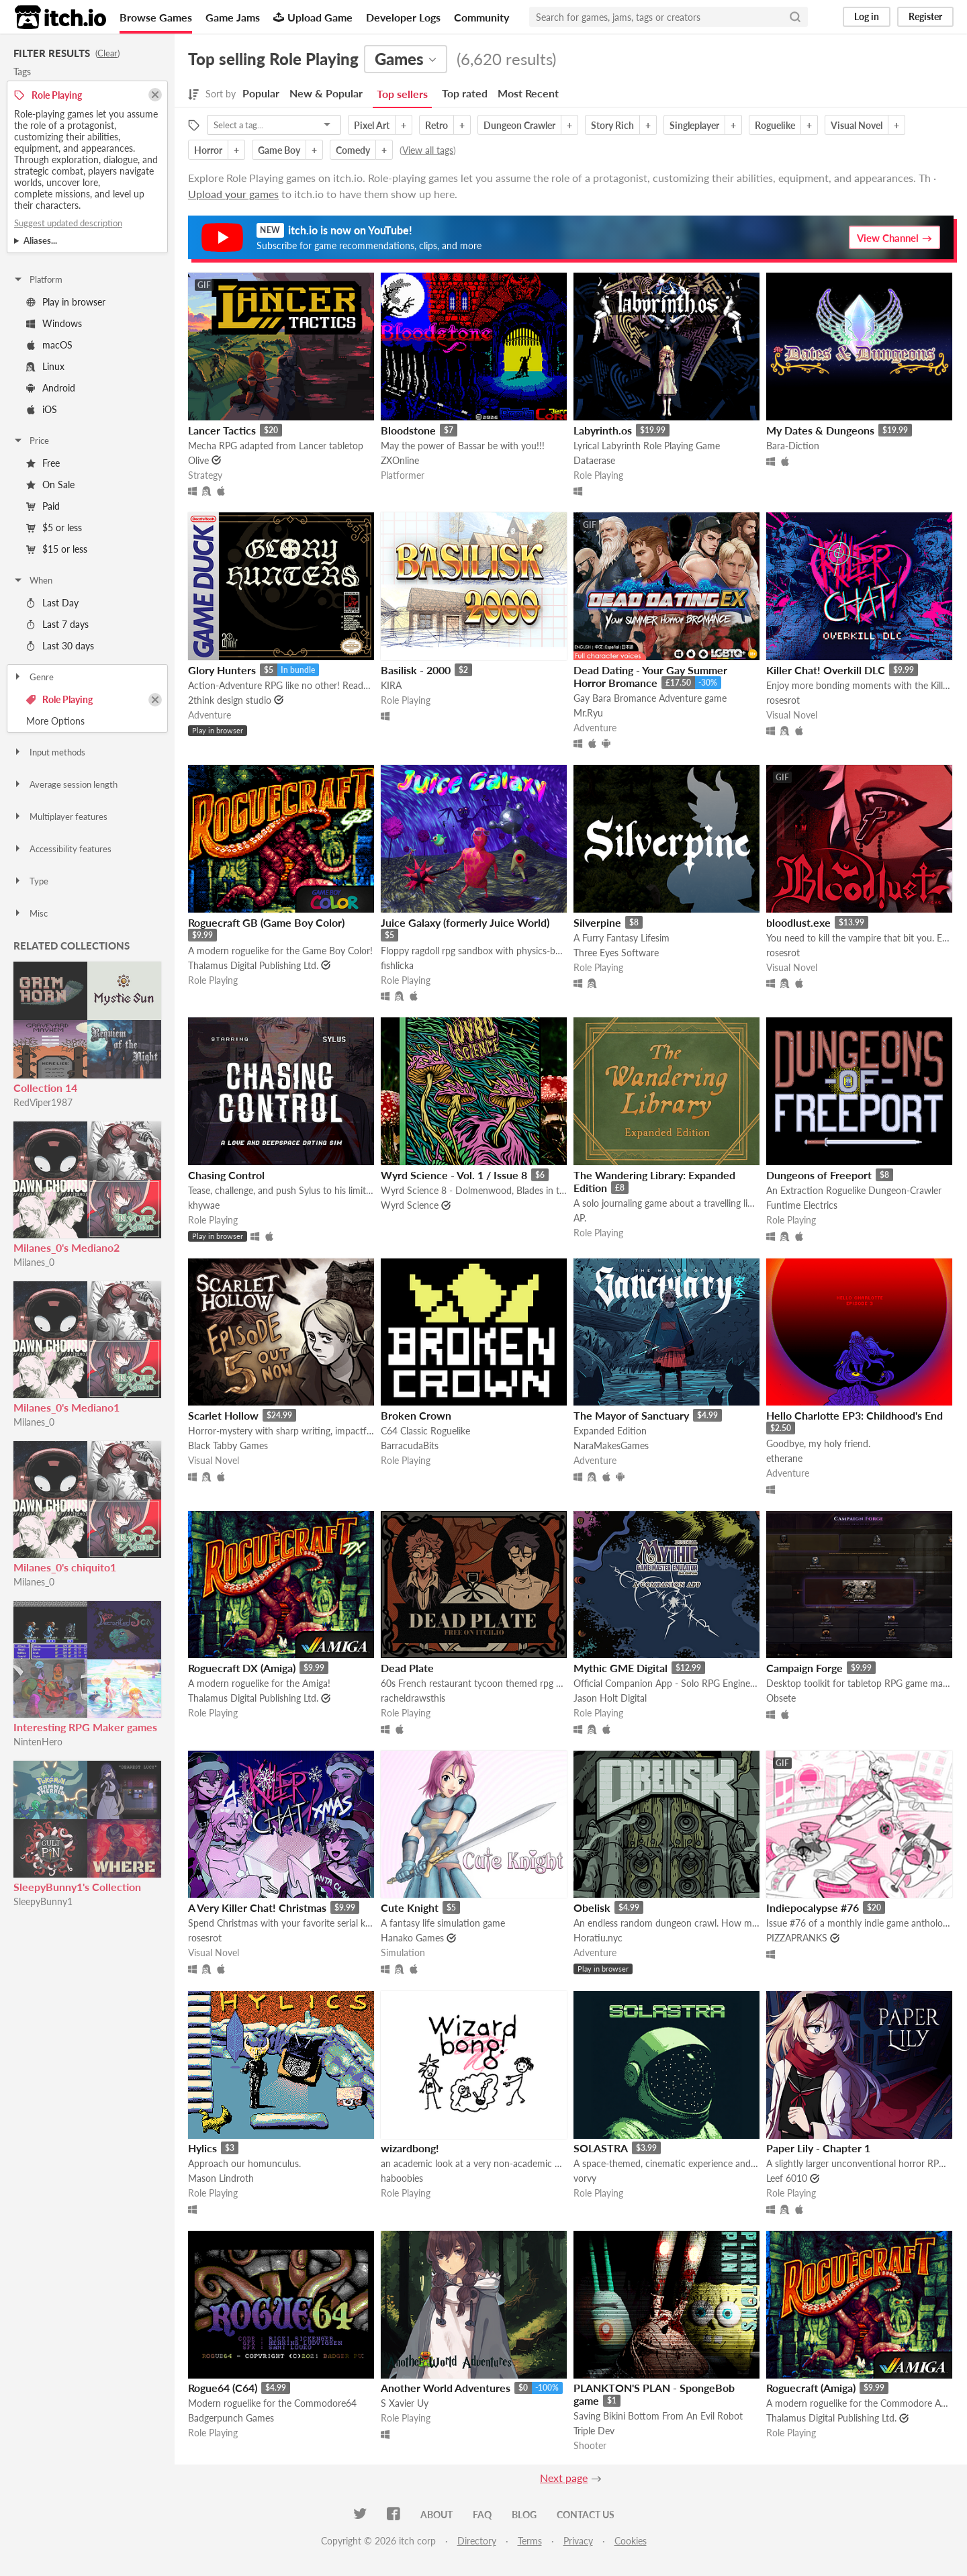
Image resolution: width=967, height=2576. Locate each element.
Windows (54, 323)
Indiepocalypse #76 (812, 1907)
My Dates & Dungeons (820, 430)
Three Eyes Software (616, 952)
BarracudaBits (410, 1445)
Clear (107, 53)
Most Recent (528, 93)
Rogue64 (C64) (222, 2387)
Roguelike (775, 125)
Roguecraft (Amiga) (811, 2387)
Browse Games (156, 17)
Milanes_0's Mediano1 (66, 1407)
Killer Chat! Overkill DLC (825, 669)
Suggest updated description (68, 223)
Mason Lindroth (221, 2178)
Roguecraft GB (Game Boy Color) (266, 922)
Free (43, 463)
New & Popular (326, 93)
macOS (49, 345)
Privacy (578, 2540)
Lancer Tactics (222, 430)
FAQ (482, 2514)
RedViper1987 (43, 1102)
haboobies (402, 2178)
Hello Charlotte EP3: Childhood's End (854, 1415)
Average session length (65, 784)
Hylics (202, 2148)
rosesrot (783, 700)
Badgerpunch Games (231, 2418)
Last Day (52, 602)
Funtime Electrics (801, 1205)
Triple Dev (593, 2430)
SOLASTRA (600, 2148)
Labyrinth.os (602, 430)
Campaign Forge (804, 1667)
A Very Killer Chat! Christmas (257, 1907)
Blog (524, 2514)
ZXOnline (400, 460)
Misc (30, 913)
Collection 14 (45, 1087)
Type (30, 881)
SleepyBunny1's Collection (77, 1886)
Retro (436, 125)
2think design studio (229, 700)
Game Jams (232, 17)
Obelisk (591, 1907)
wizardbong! (410, 2148)
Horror (208, 150)
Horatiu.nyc (598, 1937)
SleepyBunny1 (43, 1901)
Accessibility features (62, 848)
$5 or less (54, 527)
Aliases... (40, 240)
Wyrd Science (410, 1205)
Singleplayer (694, 125)
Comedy (353, 150)
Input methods (49, 752)
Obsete (781, 1698)
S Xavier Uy (404, 2403)
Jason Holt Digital (610, 1698)
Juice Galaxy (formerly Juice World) (465, 922)
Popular (260, 93)
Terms (530, 2540)
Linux (45, 366)
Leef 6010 (786, 2178)
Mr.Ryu (588, 713)
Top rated (465, 93)
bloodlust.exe (798, 922)
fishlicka (397, 965)
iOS (41, 409)
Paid (43, 506)
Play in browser (65, 302)
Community (481, 17)
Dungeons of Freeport (819, 1174)
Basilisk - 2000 (416, 669)
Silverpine (597, 922)
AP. (579, 1218)
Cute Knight (410, 1907)
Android (50, 388)
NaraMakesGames (611, 1445)
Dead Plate (407, 1667)
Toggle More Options (87, 721)
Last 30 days (60, 645)
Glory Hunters (222, 669)
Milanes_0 (33, 1262)
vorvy (584, 2178)
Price (31, 440)
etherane (784, 1458)
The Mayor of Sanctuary (631, 1415)
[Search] (795, 17)
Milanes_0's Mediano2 (66, 1247)
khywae (204, 1205)
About (436, 2514)
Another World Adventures (445, 2387)
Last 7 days (57, 624)
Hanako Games (412, 1937)
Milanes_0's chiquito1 (64, 1567)
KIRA (391, 685)
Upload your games (233, 193)
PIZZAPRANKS (796, 1937)
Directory (476, 2540)
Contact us (585, 2514)
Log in (866, 16)
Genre (33, 677)
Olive (198, 460)
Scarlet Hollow (223, 1415)
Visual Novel (856, 125)
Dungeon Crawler (519, 125)
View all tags (427, 150)
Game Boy (279, 150)
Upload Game (313, 17)
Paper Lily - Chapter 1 (818, 2148)
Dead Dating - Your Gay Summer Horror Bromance (650, 676)
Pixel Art (371, 125)
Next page (564, 2477)
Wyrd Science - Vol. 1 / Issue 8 (454, 1174)
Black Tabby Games (228, 1445)
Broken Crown (416, 1415)
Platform (37, 279)
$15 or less (56, 549)
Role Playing (59, 699)
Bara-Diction (792, 445)
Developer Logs (403, 17)
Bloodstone (408, 430)
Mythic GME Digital (620, 1667)
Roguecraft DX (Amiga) (241, 1667)
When (32, 580)
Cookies (630, 2540)
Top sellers (402, 93)
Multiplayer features (60, 816)
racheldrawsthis (413, 1698)
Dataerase (594, 460)
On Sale (50, 484)
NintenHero (37, 1741)
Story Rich (612, 125)
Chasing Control (226, 1174)
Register (925, 16)
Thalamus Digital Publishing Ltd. (253, 965)
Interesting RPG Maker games (85, 1726)
